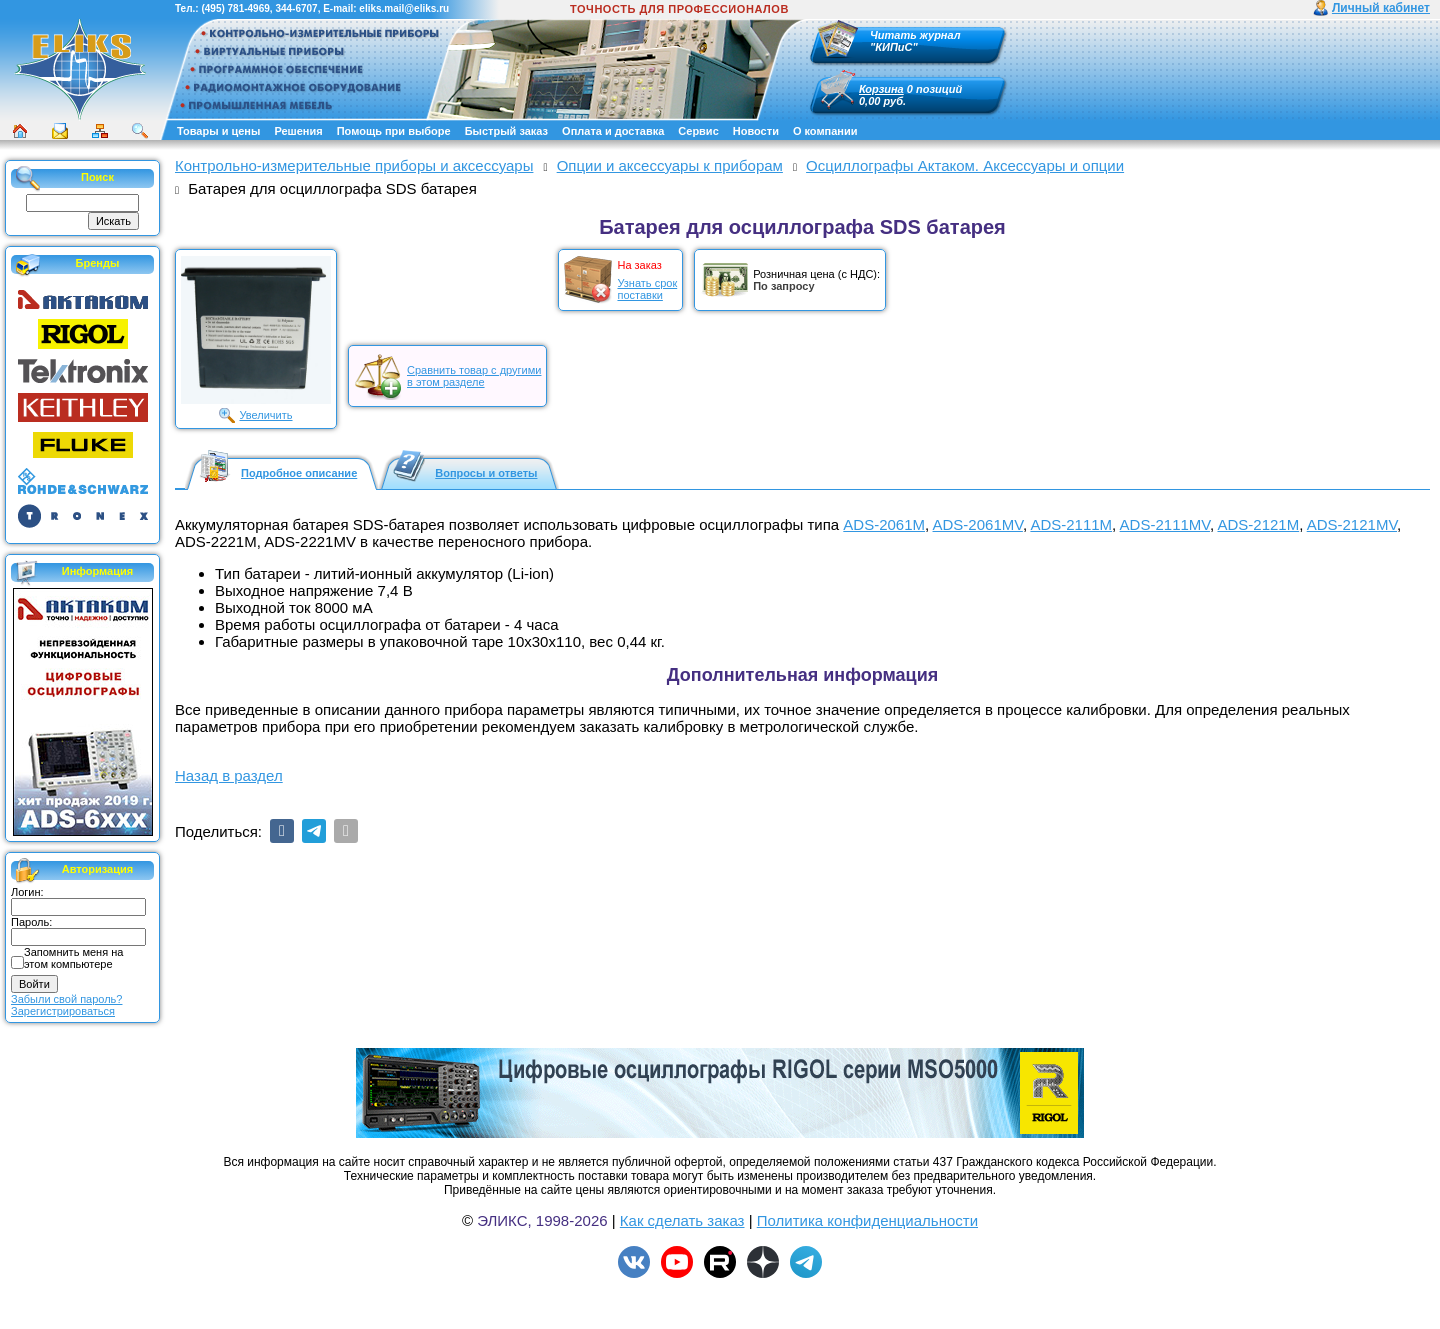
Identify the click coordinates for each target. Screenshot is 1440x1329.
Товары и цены (218, 131)
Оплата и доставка (613, 131)
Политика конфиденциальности (867, 1220)
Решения (298, 131)
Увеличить (265, 415)
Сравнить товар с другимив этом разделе (474, 376)
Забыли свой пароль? (66, 999)
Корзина (881, 89)
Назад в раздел (229, 775)
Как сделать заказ (682, 1220)
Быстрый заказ (506, 131)
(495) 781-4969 (235, 8)
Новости (756, 131)
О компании (825, 131)
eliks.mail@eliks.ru (404, 8)
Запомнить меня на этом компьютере (73, 958)
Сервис (698, 131)
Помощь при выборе (394, 131)
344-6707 (296, 8)
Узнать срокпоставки (647, 289)
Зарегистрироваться (63, 1011)
